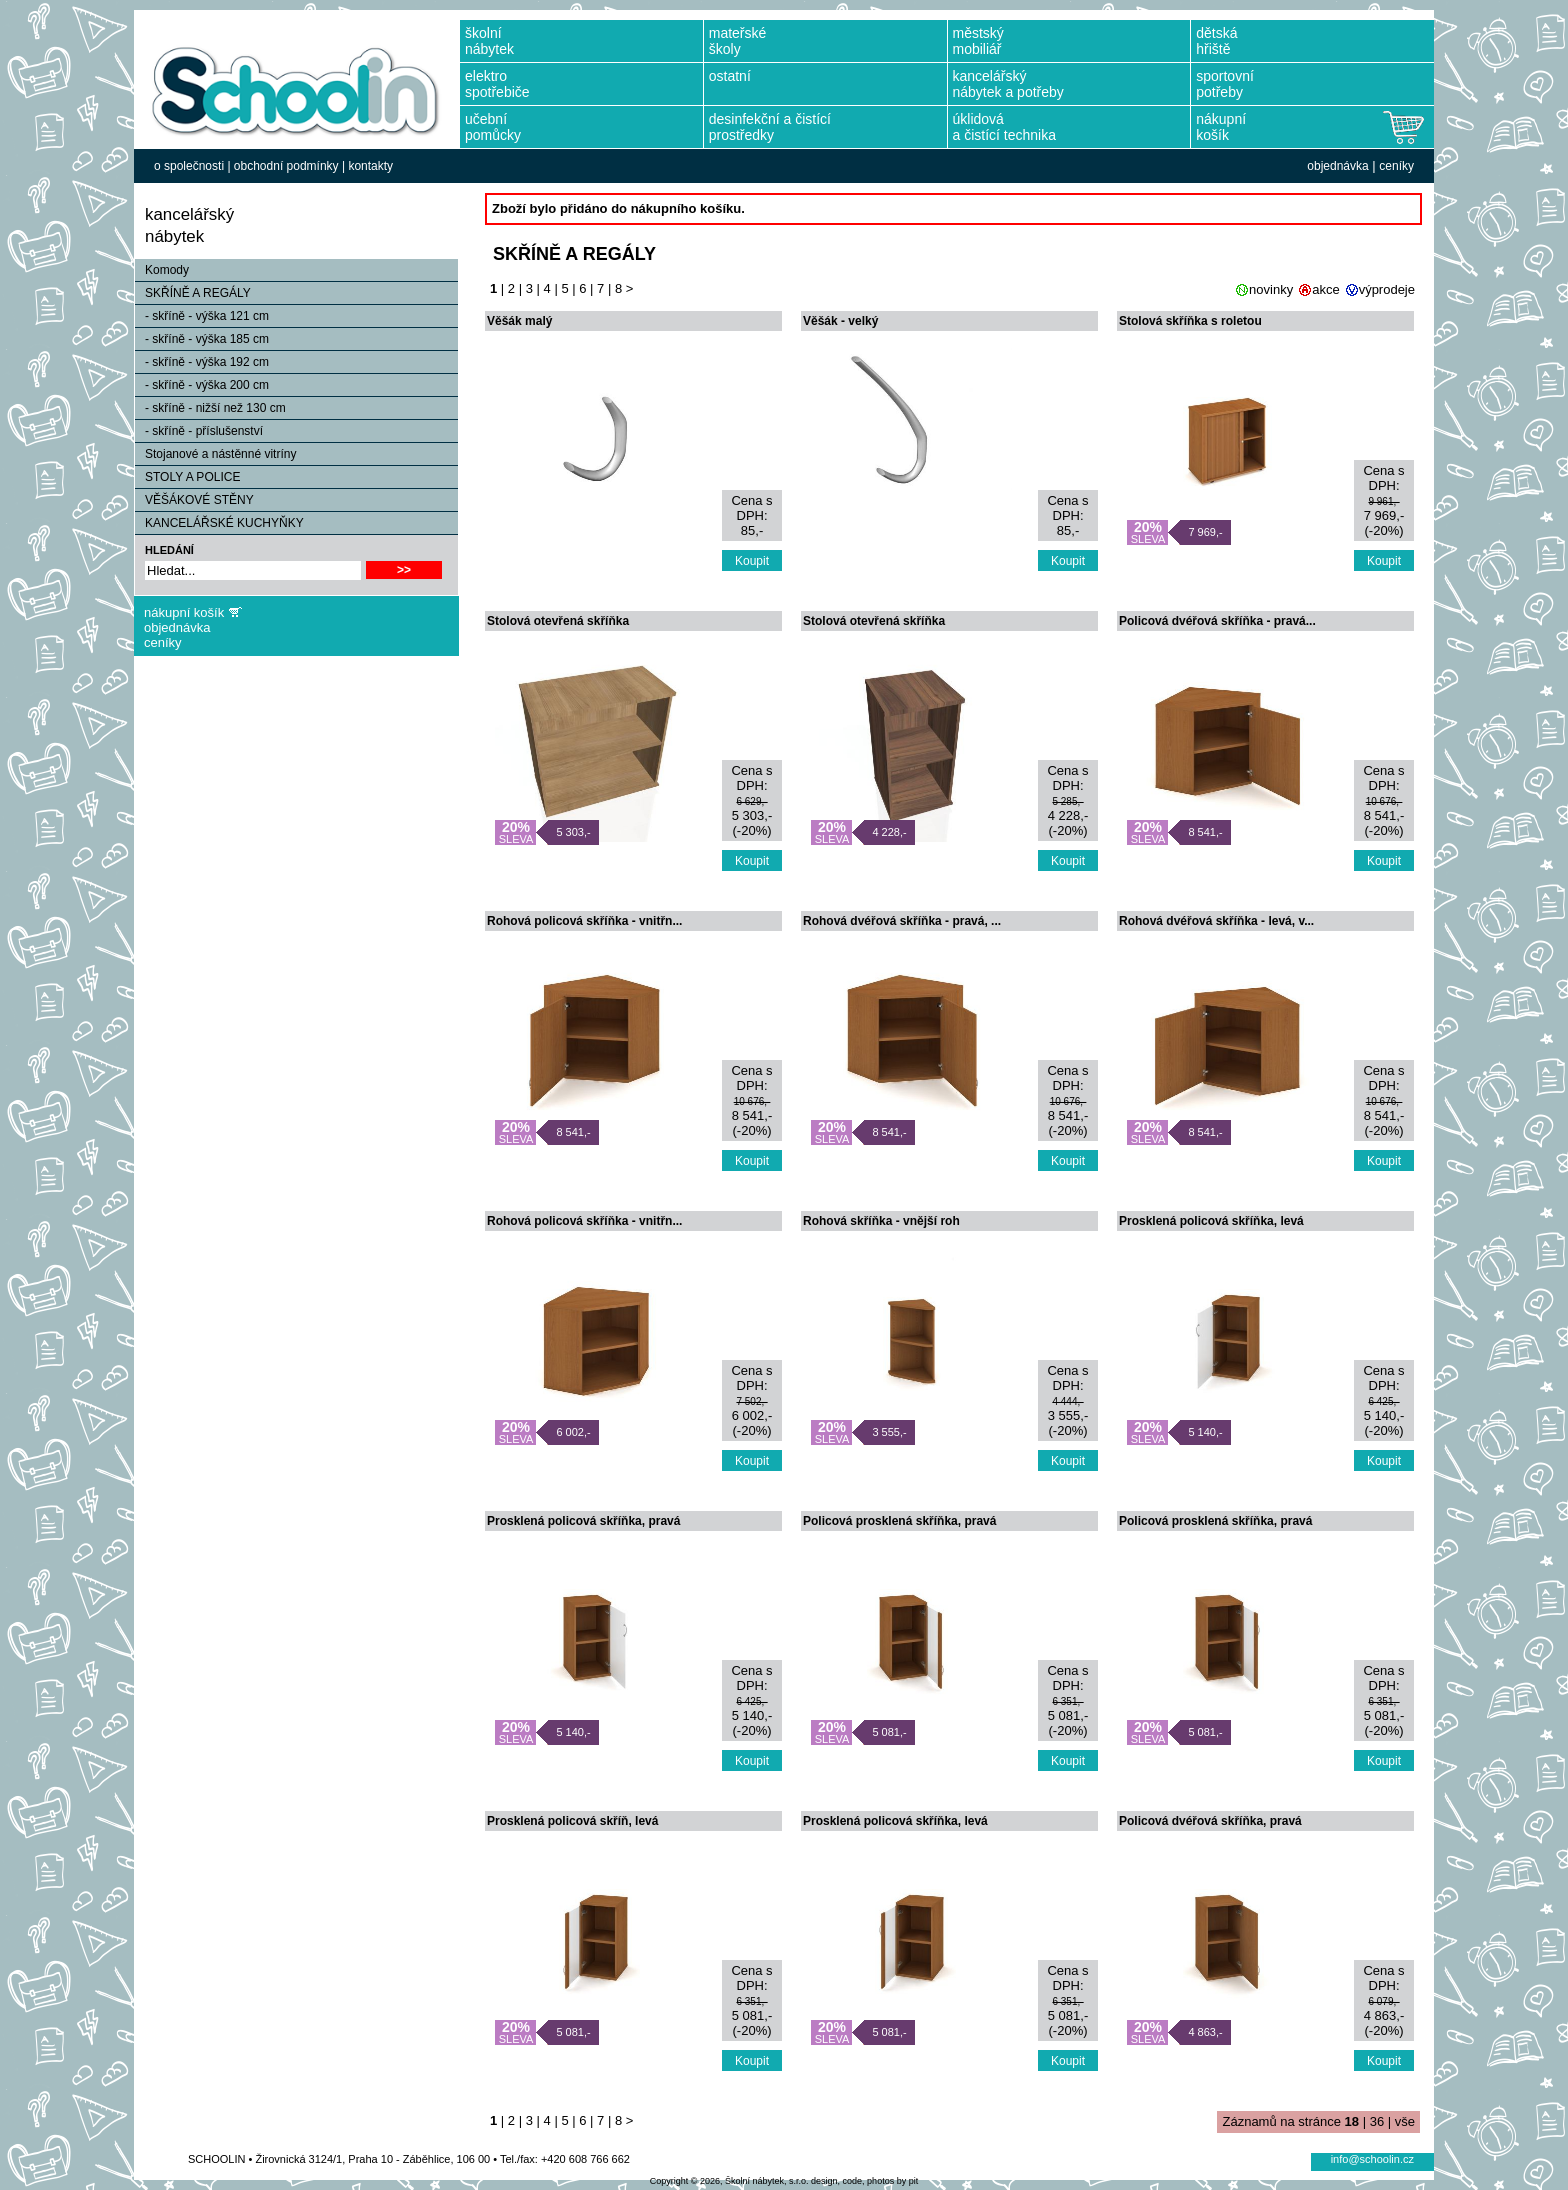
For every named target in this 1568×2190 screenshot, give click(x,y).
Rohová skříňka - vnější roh (881, 1221)
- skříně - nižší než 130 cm (210, 408)
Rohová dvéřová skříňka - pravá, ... (902, 921)
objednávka (1337, 166)
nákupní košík (184, 612)
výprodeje (1387, 289)
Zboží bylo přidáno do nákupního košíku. (618, 208)
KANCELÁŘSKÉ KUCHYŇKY (219, 523)
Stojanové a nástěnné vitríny (215, 454)
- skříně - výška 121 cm (202, 316)
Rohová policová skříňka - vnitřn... (584, 921)
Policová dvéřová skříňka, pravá (1210, 1821)
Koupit (752, 561)
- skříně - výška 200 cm (202, 385)
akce (1325, 289)
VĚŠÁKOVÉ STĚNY (194, 500)
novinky (1271, 289)
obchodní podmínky (286, 166)
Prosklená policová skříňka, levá (1211, 1221)
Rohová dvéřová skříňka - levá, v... (1216, 921)
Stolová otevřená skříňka (558, 621)
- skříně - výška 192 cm (202, 362)
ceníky (1396, 166)
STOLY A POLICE (187, 477)
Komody (162, 270)
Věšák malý (519, 321)
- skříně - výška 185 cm (202, 339)
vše (1405, 2121)
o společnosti (189, 166)
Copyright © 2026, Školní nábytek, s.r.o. (729, 2181)
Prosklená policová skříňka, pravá (583, 1521)
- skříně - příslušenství (199, 431)
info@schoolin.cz (1372, 2159)
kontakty (370, 166)
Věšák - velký (840, 321)
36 (1377, 2121)
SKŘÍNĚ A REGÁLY (193, 293)
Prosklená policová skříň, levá (572, 1821)
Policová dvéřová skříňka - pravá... (1217, 621)
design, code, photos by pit (864, 2181)
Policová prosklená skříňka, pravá (899, 1521)
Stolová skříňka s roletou (1190, 321)
